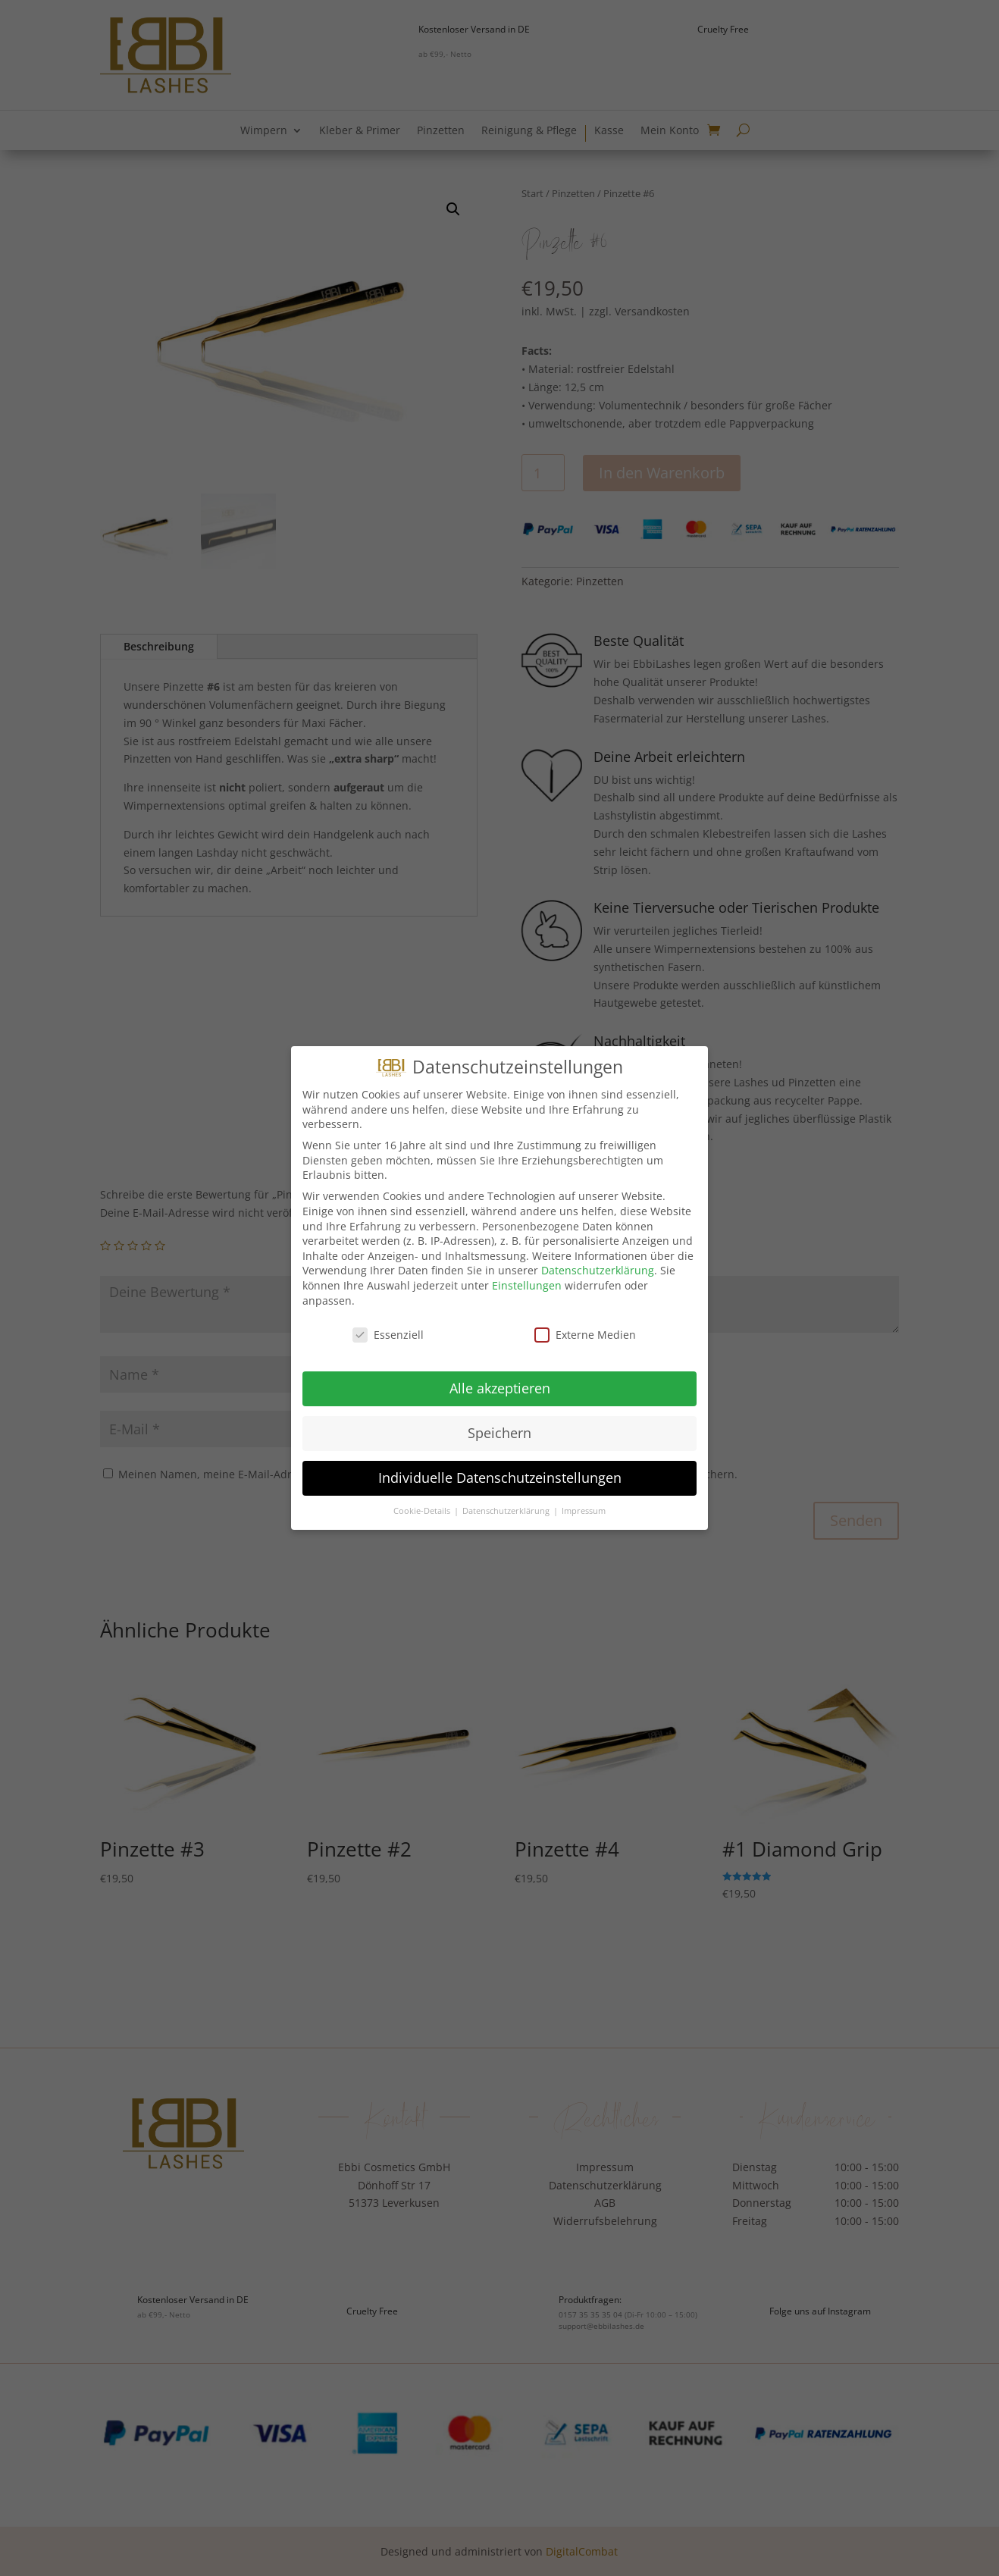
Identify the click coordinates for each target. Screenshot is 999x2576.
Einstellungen (527, 1285)
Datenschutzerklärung (597, 1270)
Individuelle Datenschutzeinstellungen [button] (500, 1477)
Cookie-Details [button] (423, 1511)
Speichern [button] (499, 1433)
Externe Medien (585, 1334)
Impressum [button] (584, 1511)
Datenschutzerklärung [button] (507, 1511)
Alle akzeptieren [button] (499, 1388)
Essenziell (388, 1334)
